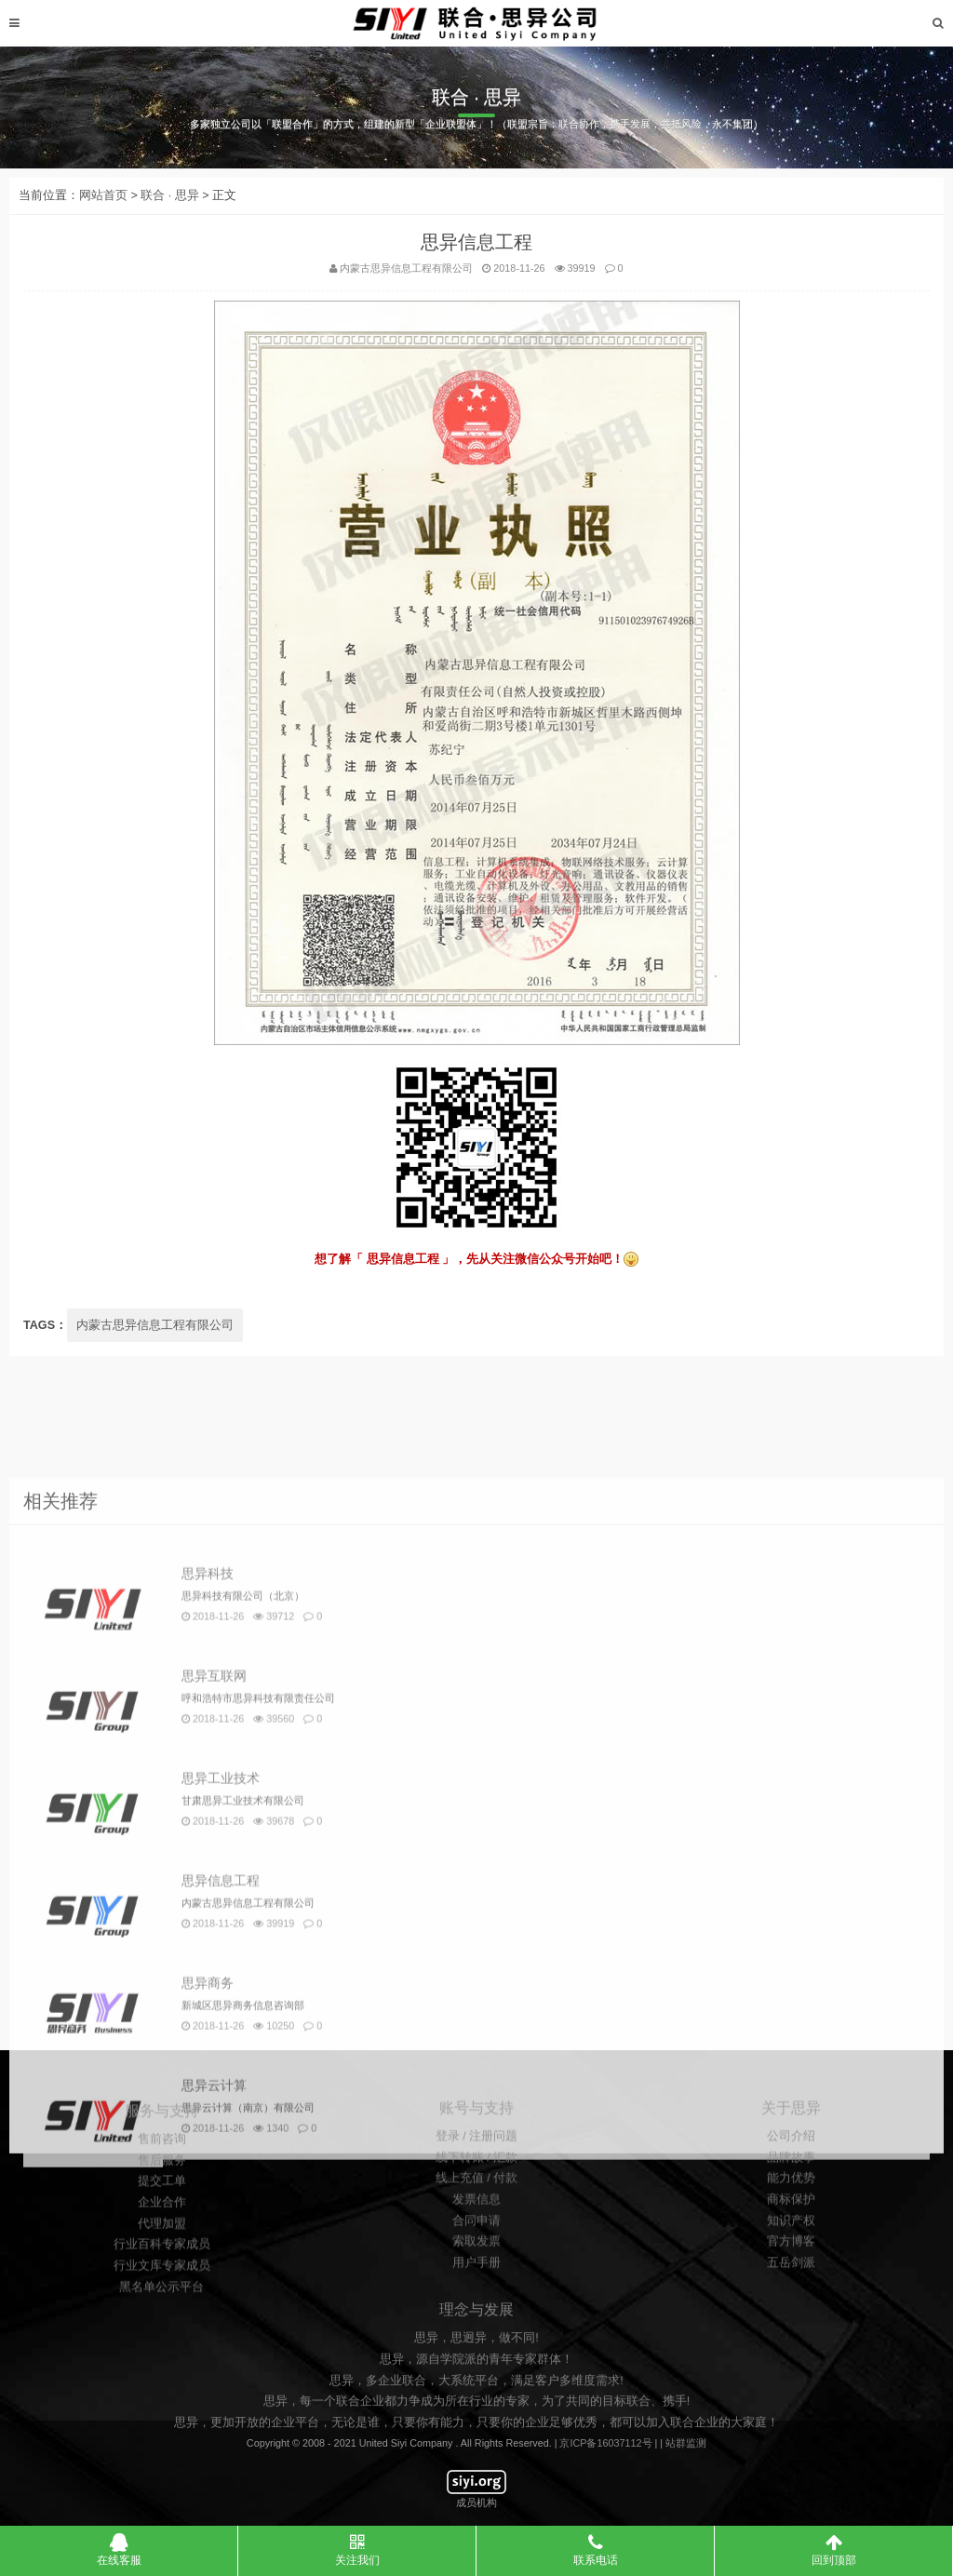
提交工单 (162, 2345)
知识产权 (791, 2366)
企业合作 (162, 2365)
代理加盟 (162, 2387)
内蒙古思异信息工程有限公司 (155, 1344)
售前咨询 (162, 2302)
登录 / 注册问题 (477, 2281)
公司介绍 (791, 2281)
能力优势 (791, 2323)
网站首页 (103, 214)
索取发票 (476, 2387)
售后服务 (162, 2323)
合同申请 (476, 2366)
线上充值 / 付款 (477, 2323)
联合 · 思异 (170, 214)
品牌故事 (791, 2303)
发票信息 (476, 2345)
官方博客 (791, 2387)
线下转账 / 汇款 (477, 2303)
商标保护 (791, 2345)
